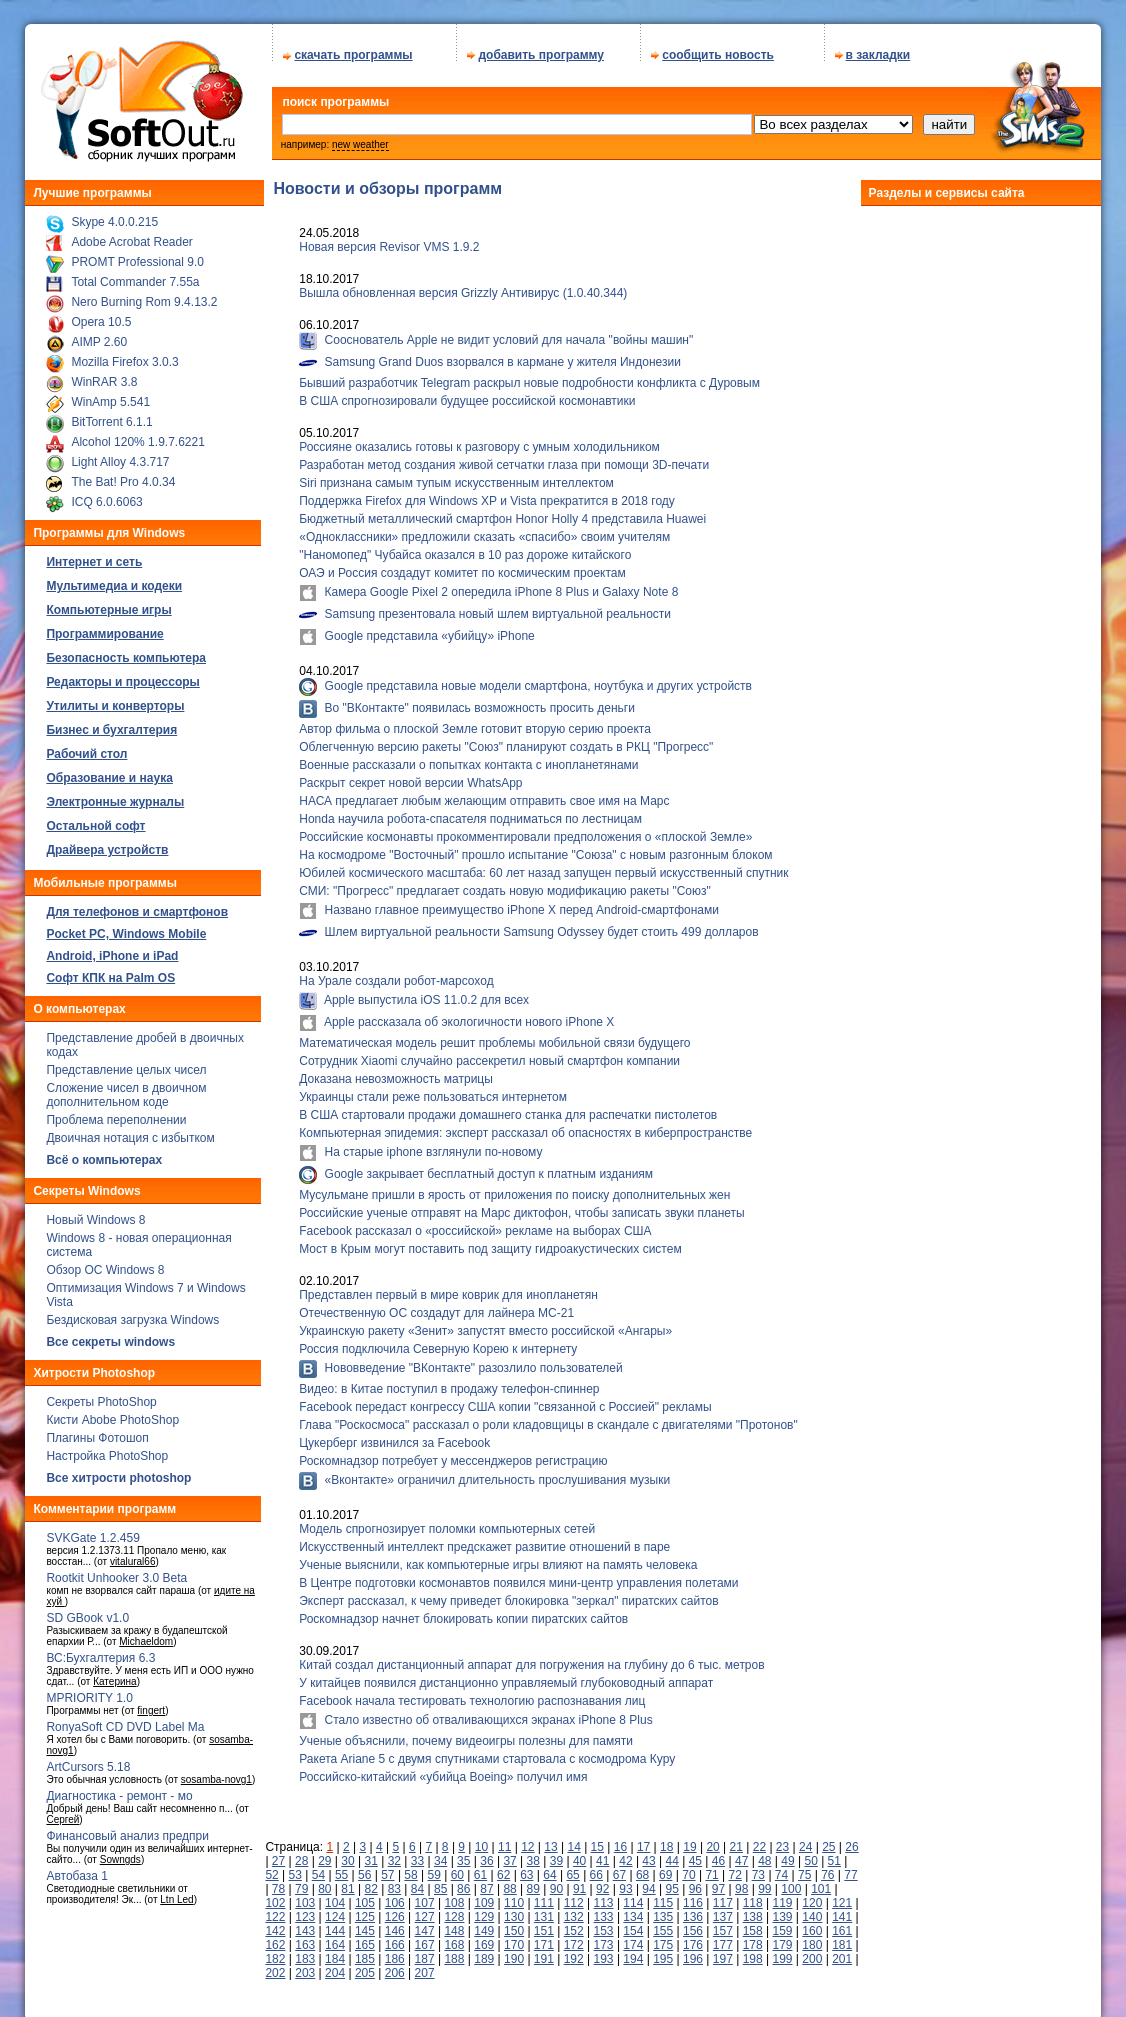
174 (633, 1938)
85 (440, 1882)
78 (278, 1882)
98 (741, 1882)
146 (395, 1924)
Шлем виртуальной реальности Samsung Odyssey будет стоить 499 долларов (539, 925)
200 (812, 1952)
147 (425, 1924)
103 (305, 1896)
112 (574, 1896)
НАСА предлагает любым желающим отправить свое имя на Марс (484, 794)
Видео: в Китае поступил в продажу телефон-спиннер (449, 1382)
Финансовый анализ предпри (127, 1829)
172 (574, 1938)
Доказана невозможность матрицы (396, 1072)
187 (425, 1952)
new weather (360, 137)
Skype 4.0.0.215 (114, 215)
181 (842, 1938)
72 (735, 1868)
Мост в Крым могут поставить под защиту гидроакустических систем (490, 1242)
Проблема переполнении (116, 1113)
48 (764, 1854)
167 (425, 1938)
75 (804, 1868)
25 (828, 1840)
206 (395, 1966)
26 (851, 1840)
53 (295, 1868)
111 (544, 1896)
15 (597, 1840)
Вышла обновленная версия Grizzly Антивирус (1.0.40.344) (463, 286)
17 (643, 1840)
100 (791, 1882)
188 (454, 1952)
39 (556, 1854)
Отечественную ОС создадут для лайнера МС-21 (436, 1306)
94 (648, 1882)
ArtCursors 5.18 (88, 1760)
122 (275, 1910)
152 (574, 1924)
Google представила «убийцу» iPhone (428, 629)
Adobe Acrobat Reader (131, 235)
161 (842, 1924)
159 (782, 1924)
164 (335, 1938)
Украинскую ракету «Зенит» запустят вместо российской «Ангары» (485, 1324)
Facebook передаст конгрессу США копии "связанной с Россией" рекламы (505, 1400)
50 (810, 1854)
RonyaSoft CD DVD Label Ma (125, 1720)
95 (672, 1882)
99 (764, 1882)
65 (572, 1868)
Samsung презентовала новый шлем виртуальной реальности (496, 607)
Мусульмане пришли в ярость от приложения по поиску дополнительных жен (514, 1188)
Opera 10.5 (101, 315)
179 (782, 1938)
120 (812, 1896)
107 (425, 1896)
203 (305, 1966)
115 (663, 1896)
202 (275, 1966)
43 (648, 1854)
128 (454, 1910)
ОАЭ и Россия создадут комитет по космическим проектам (462, 566)
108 (454, 1896)
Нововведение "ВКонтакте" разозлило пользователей (471, 1361)
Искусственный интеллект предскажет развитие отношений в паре (484, 1540)
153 (604, 1924)
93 (625, 1882)
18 (666, 1840)
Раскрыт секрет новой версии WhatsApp (410, 776)
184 (335, 1952)
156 (693, 1924)
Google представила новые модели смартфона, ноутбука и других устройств (536, 679)
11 (504, 1840)
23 (782, 1840)
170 (514, 1938)
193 (604, 1952)
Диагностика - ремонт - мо (119, 1789)
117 (723, 1896)
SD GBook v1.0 (87, 1611)
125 (365, 1910)
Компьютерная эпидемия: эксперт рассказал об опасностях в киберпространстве (525, 1126)
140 (812, 1910)
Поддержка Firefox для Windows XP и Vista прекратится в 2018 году (487, 494)
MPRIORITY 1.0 (89, 1691)
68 (642, 1868)
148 (454, 1924)
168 (454, 1938)
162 (275, 1938)
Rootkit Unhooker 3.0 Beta (116, 1571)
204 (335, 1966)
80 (324, 1882)
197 (723, 1952)
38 (533, 1854)
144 (335, 1924)
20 (712, 1840)
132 (574, 1910)
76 (827, 1868)
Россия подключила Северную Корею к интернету (438, 1342)
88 (509, 1882)
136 (693, 1910)
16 (620, 1840)
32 (394, 1854)
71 (711, 1868)
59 (434, 1868)
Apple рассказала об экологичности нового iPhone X (467, 1015)
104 (335, 1896)
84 (417, 1882)
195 (663, 1952)
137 (723, 1910)
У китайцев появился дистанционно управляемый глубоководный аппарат (506, 1676)
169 (484, 1938)
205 (365, 1966)
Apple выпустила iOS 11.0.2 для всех (425, 993)
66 (596, 1868)
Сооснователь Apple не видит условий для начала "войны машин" (507, 333)
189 (484, 1952)
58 (410, 1868)
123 (305, 1910)
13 (550, 1840)
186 (395, 1952)
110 (514, 1896)
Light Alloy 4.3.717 (120, 455)
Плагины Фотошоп (97, 1431)
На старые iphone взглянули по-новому (431, 1145)
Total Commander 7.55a (135, 275)
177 (723, 1938)
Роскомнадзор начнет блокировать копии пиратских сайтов (463, 1612)
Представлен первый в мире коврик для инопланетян (448, 1288)
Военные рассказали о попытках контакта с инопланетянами (468, 758)
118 (753, 1896)
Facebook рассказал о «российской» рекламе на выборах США (475, 1224)
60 (457, 1868)
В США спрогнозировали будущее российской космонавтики (467, 394)
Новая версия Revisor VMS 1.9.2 (389, 240)
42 (625, 1854)
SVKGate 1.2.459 (92, 1531)
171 (544, 1938)
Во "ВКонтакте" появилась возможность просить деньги (478, 701)
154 (633, 1924)
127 (425, 1910)
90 (556, 1882)
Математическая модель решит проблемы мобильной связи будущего (494, 1036)
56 (364, 1868)
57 (387, 1868)
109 (484, 1896)
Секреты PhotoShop (101, 1395)
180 (812, 1938)
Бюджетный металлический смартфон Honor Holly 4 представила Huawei (502, 512)
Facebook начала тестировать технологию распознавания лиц (472, 1694)
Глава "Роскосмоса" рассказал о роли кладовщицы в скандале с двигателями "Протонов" (548, 1418)
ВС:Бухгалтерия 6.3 (100, 1651)
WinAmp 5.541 (110, 395)
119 (782, 1896)
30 (347, 1854)
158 (753, 1924)
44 (672, 1854)
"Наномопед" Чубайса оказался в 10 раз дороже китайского (465, 548)
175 (663, 1938)
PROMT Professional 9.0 (137, 255)
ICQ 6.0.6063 (106, 495)
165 (365, 1938)
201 (842, 1952)
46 (718, 1854)
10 (481, 1840)
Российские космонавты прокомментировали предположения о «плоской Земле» (525, 830)
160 (812, 1924)
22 (759, 1840)
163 (305, 1938)
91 (579, 1882)
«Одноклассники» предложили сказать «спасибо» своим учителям (484, 530)
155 (663, 1924)
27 (278, 1854)
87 (486, 1882)
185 (365, 1952)
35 (463, 1854)
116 (693, 1896)
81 (347, 1882)
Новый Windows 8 (95, 1213)
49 (787, 1854)
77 (850, 1868)
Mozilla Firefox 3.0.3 (124, 355)
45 (695, 1854)
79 (301, 1882)
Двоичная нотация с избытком (130, 1131)
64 (549, 1868)
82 (370, 1882)
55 (341, 1868)
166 (395, 1938)
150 (514, 1924)
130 (514, 1910)
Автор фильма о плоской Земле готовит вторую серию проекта (475, 722)
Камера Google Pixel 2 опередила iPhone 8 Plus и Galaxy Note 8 (499, 585)
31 (370, 1854)
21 (736, 1840)
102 (275, 1896)
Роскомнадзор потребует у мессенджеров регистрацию (453, 1454)
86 (463, 1882)
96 (695, 1882)
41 (602, 1854)
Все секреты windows (110, 1335)
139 (782, 1910)
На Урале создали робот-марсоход (396, 974)
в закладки (878, 48)
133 (604, 1910)
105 (365, 1896)
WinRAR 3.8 (104, 375)
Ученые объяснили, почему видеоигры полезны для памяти (466, 1734)
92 (602, 1882)
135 (663, 1910)
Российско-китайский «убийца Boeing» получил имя (443, 1770)
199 (782, 1952)
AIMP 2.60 (99, 335)
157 (723, 1924)
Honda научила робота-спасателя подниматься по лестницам (470, 812)
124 (335, 1910)
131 (544, 1910)
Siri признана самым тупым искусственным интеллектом (456, 476)
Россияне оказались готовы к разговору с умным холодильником (479, 440)
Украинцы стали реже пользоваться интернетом (433, 1090)
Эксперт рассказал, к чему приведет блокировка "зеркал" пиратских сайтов (508, 1594)
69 (665, 1868)
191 (544, 1952)
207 (425, 1966)
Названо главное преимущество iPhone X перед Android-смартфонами (520, 903)
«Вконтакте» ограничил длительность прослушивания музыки (495, 1473)
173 (604, 1938)
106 (395, 1896)
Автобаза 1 (76, 1869)
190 (514, 1952)
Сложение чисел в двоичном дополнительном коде (126, 1088)
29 (324, 1854)
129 (484, 1910)
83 (394, 1882)
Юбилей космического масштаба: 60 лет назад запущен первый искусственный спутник (543, 866)
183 (305, 1952)
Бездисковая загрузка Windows (132, 1313)
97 (718, 1882)
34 (440, 1854)
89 (533, 1882)
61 (480, 1868)
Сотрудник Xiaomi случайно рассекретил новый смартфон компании (489, 1054)
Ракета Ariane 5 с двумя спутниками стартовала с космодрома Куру (487, 1752)
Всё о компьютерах (104, 1153)
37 (509, 1854)
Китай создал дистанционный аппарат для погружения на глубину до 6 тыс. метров (531, 1658)
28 (301, 1854)
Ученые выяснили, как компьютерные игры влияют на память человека (498, 1558)
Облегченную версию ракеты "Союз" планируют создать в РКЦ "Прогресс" (506, 740)
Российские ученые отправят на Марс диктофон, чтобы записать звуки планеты (522, 1206)
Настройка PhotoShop (107, 1449)
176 (693, 1938)
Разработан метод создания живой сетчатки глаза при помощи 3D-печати (504, 458)
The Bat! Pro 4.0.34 (123, 475)
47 (741, 1854)
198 (753, 1952)
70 (688, 1868)
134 (633, 1910)
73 (758, 1868)
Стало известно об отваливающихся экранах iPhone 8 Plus (486, 1713)
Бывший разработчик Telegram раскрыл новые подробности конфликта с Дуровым (529, 376)
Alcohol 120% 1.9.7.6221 (137, 435)
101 (821, 1882)
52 (271, 1868)
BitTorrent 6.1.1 (111, 415)
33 (417, 1854)
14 (573, 1840)
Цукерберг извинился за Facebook (394, 1436)
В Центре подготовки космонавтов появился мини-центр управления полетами (518, 1576)
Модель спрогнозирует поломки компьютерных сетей (447, 1522)
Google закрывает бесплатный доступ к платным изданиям (487, 1167)
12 (527, 1840)
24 (805, 1840)
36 (486, 1854)
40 (579, 1854)
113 (604, 1896)
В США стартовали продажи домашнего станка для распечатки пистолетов (508, 1108)
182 (275, 1952)
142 (275, 1924)
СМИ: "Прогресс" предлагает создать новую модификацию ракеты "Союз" (505, 884)
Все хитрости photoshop (118, 1471)
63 (526, 1868)
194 (633, 1952)
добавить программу (541, 48)
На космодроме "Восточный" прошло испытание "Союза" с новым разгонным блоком (535, 848)
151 (544, 1924)
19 (689, 1840)
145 (365, 1924)
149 (484, 1924)
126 (395, 1910)
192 (574, 1952)
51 (834, 1854)
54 (318, 1868)
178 (753, 1938)
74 (781, 1868)
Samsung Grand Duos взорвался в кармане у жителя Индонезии (501, 355)
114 (633, 1896)
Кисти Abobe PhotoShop (112, 1413)
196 (693, 1952)
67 (619, 1868)
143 (305, 1924)
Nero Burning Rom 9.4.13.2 (144, 295)
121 (842, 1896)
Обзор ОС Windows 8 (105, 1263)
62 (503, 1868)
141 (842, 1910)
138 (753, 1910)
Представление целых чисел (126, 1063)
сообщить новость (718, 48)
